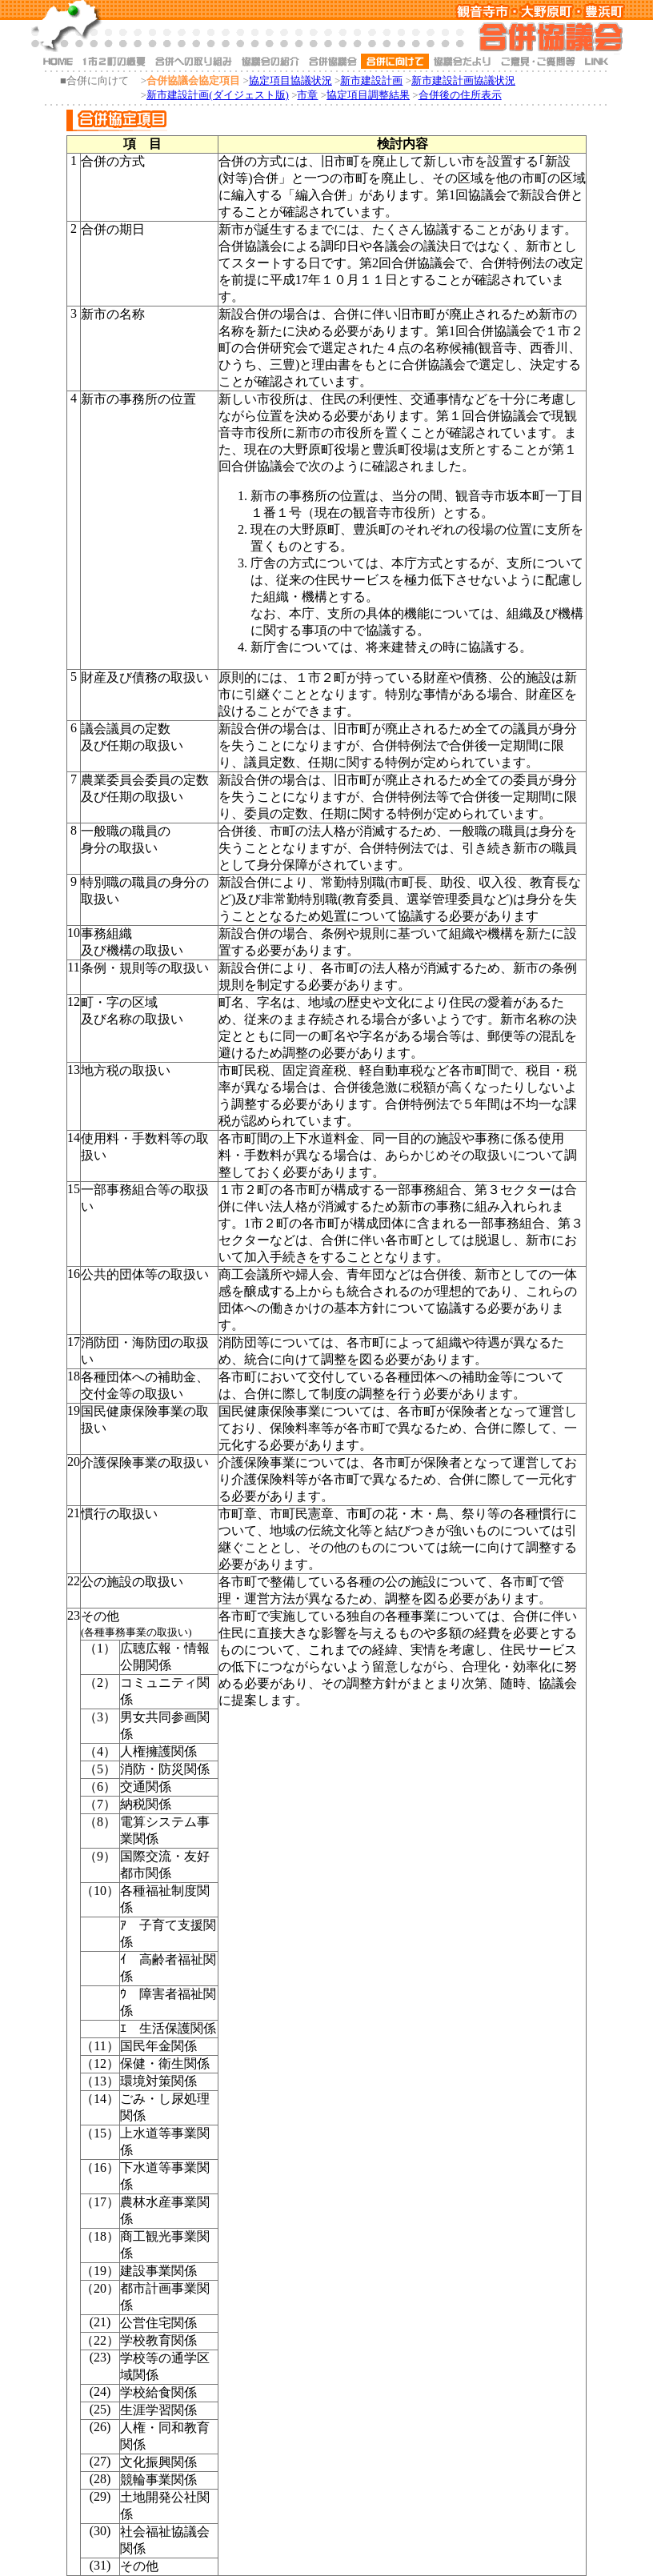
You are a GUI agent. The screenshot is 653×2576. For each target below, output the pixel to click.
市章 (307, 95)
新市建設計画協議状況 (463, 80)
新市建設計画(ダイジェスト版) (217, 95)
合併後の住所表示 (460, 95)
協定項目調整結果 (368, 95)
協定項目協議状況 (290, 80)
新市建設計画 (371, 80)
